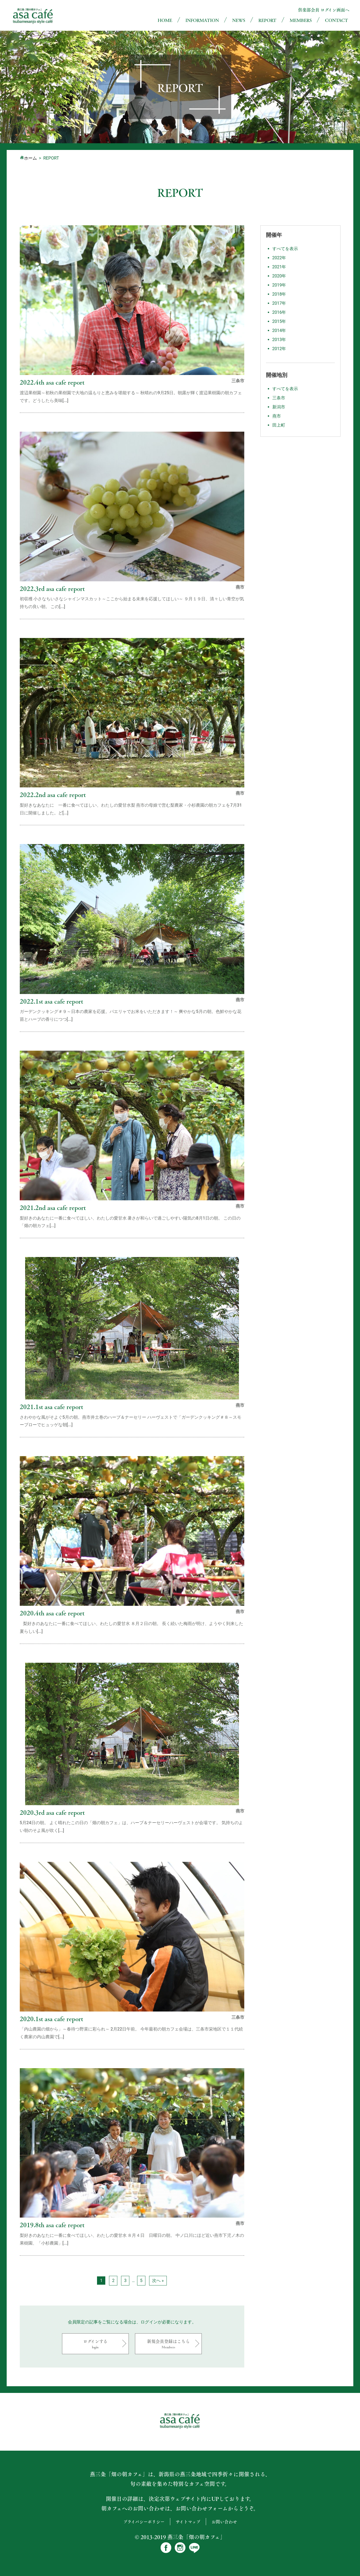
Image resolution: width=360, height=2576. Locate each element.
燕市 (276, 416)
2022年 (279, 257)
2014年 (279, 330)
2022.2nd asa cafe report (53, 794)
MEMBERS (301, 20)
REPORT (267, 20)
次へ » (158, 2280)
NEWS (238, 20)
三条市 (278, 397)
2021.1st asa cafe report (51, 1406)
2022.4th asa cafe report (52, 382)
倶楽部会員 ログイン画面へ (323, 9)
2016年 (279, 312)
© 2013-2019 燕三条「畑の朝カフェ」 (180, 2537)
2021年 (279, 266)
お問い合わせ (224, 2521)
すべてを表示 (285, 248)
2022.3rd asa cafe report (52, 588)
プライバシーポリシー (144, 2521)
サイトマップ (188, 2521)
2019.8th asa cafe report (52, 2224)
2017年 (279, 303)
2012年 (279, 348)
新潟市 (278, 406)
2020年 (279, 276)
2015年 (279, 321)
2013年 (279, 339)
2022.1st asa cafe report (51, 1001)
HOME (165, 20)
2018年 (279, 294)
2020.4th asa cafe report (52, 1613)
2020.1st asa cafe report (51, 2018)
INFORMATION (202, 20)
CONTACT (336, 20)
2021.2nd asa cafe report (53, 1207)
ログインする (95, 2344)
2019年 (279, 285)
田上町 (278, 425)
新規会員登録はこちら (168, 2344)
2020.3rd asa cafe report (52, 1812)
